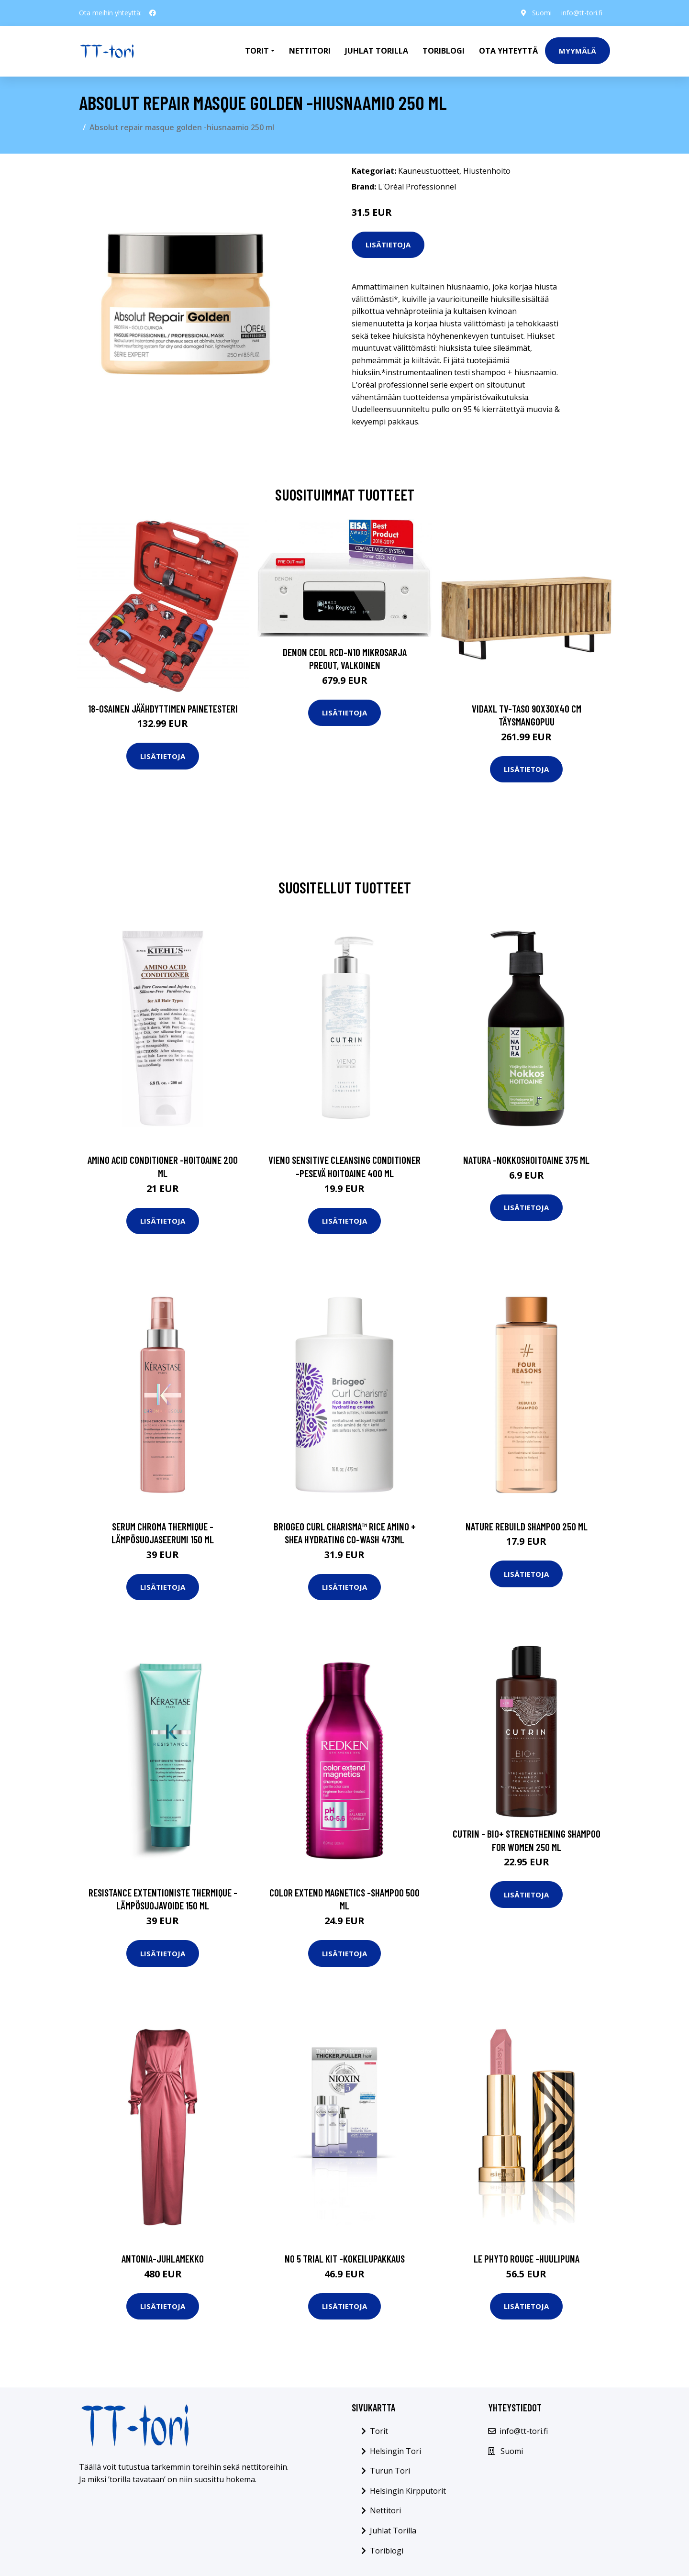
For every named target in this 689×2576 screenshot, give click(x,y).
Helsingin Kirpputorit (408, 2491)
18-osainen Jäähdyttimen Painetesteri (163, 708)
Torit (379, 2431)
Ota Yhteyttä (508, 50)
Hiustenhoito (487, 171)
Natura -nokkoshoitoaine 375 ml (526, 1160)
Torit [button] (257, 50)
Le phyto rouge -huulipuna (526, 2258)
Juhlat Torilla (376, 50)
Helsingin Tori (395, 2451)
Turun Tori (390, 2470)
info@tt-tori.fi (581, 12)
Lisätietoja (388, 244)
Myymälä (577, 51)
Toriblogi (443, 50)
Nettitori (310, 50)
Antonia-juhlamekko (163, 2258)
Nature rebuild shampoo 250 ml (527, 1526)
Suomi (542, 12)
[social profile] (152, 13)
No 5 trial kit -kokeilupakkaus (345, 2258)
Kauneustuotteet (428, 171)
